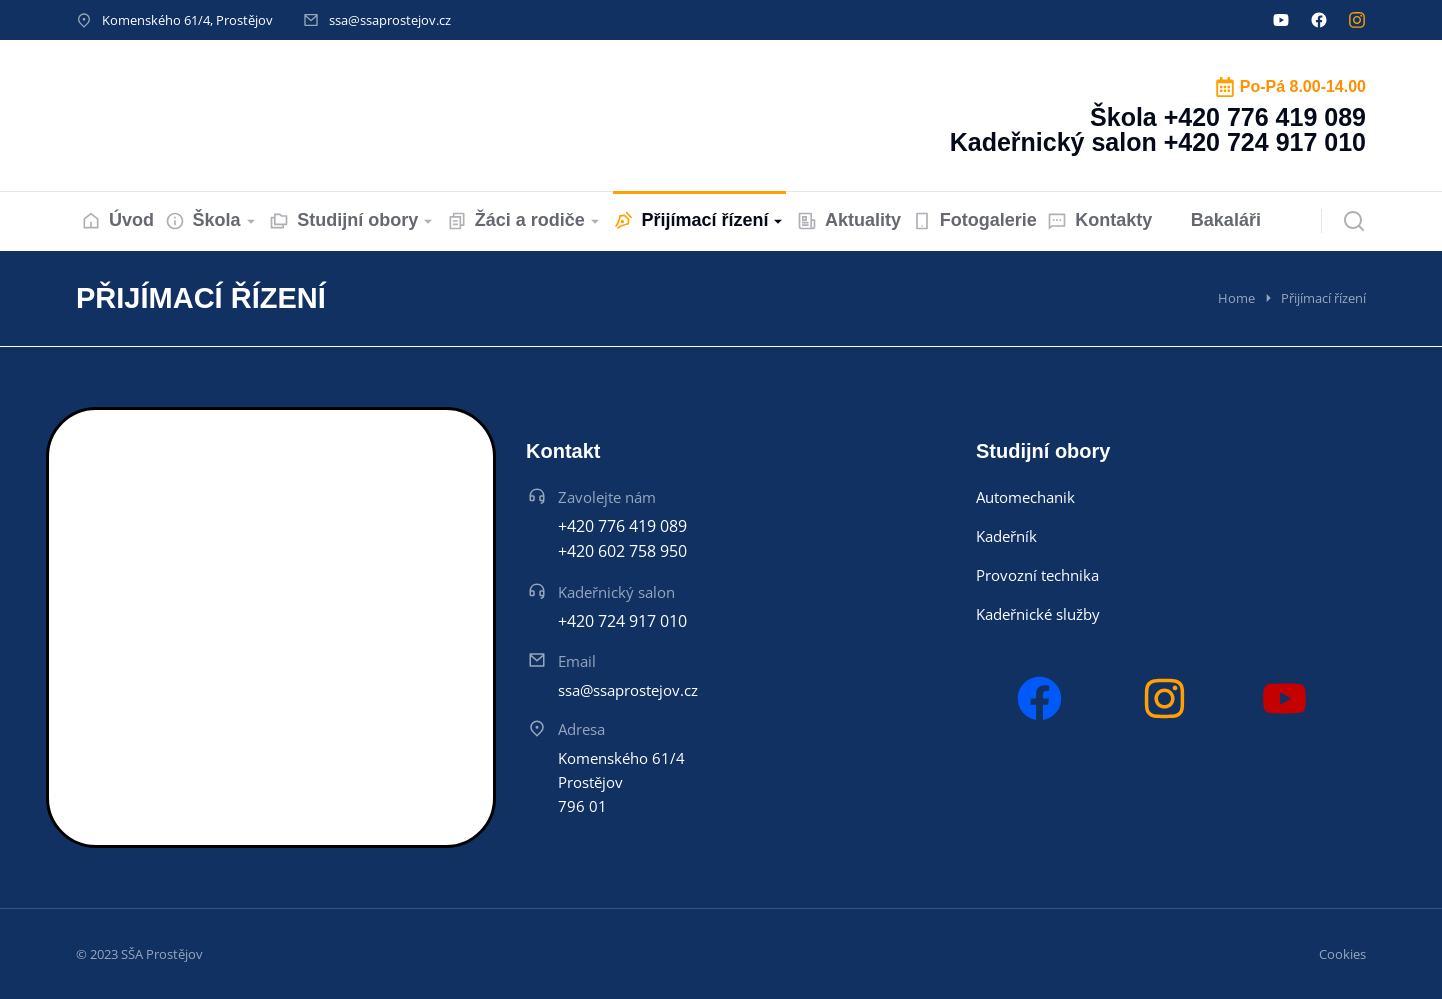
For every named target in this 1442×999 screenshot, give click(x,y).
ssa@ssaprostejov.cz (390, 20)
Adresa (581, 729)
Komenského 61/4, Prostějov (187, 20)
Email (577, 661)
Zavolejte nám (607, 497)
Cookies (1342, 954)
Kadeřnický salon (616, 592)
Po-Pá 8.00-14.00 (1303, 86)
